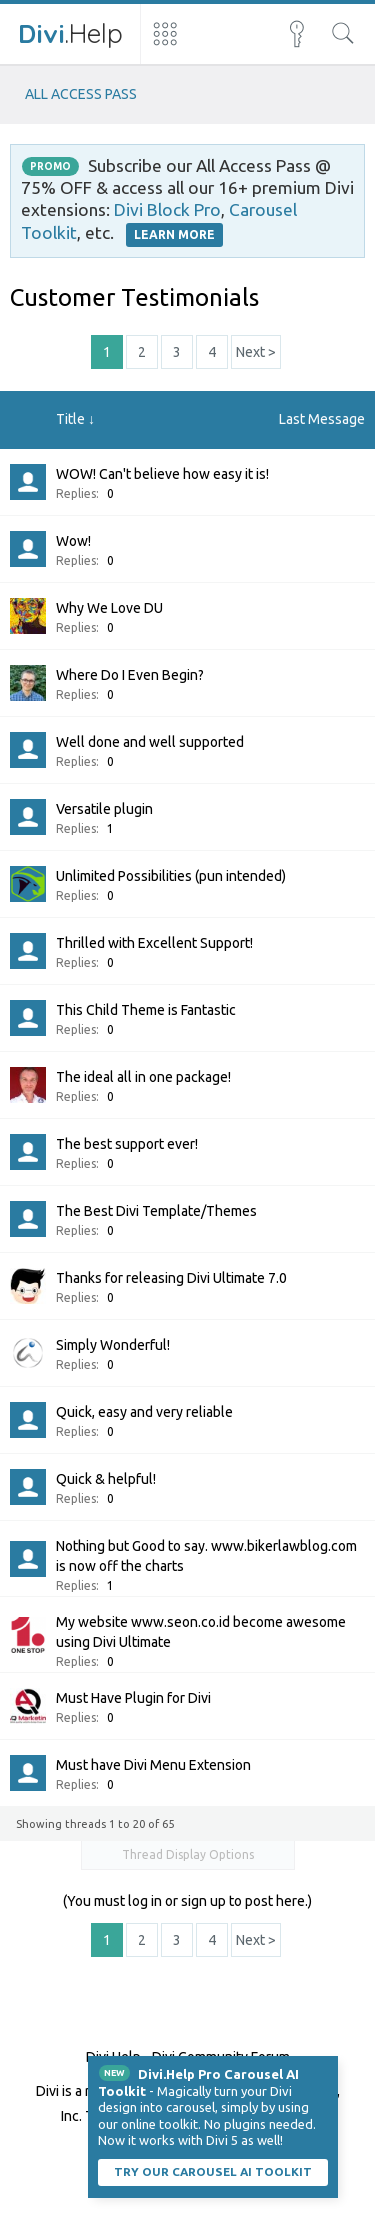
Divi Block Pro (167, 209)
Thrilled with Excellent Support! (154, 943)
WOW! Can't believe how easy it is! (162, 474)
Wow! (73, 541)
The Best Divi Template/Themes (156, 1211)
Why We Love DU (109, 608)
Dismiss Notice (325, 2069)
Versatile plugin (104, 809)
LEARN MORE (174, 234)
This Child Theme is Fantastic (146, 1010)
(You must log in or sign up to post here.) (187, 1901)
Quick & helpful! (106, 1479)
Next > (256, 352)
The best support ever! (127, 1144)
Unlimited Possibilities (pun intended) (171, 876)
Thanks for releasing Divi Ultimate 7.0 (171, 1278)
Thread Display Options (188, 1854)
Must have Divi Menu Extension (153, 1765)
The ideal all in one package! (143, 1077)
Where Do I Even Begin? (130, 675)
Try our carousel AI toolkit (213, 2171)
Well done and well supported (150, 742)
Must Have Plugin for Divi (133, 1698)
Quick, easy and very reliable (144, 1412)
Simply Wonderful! (113, 1345)
